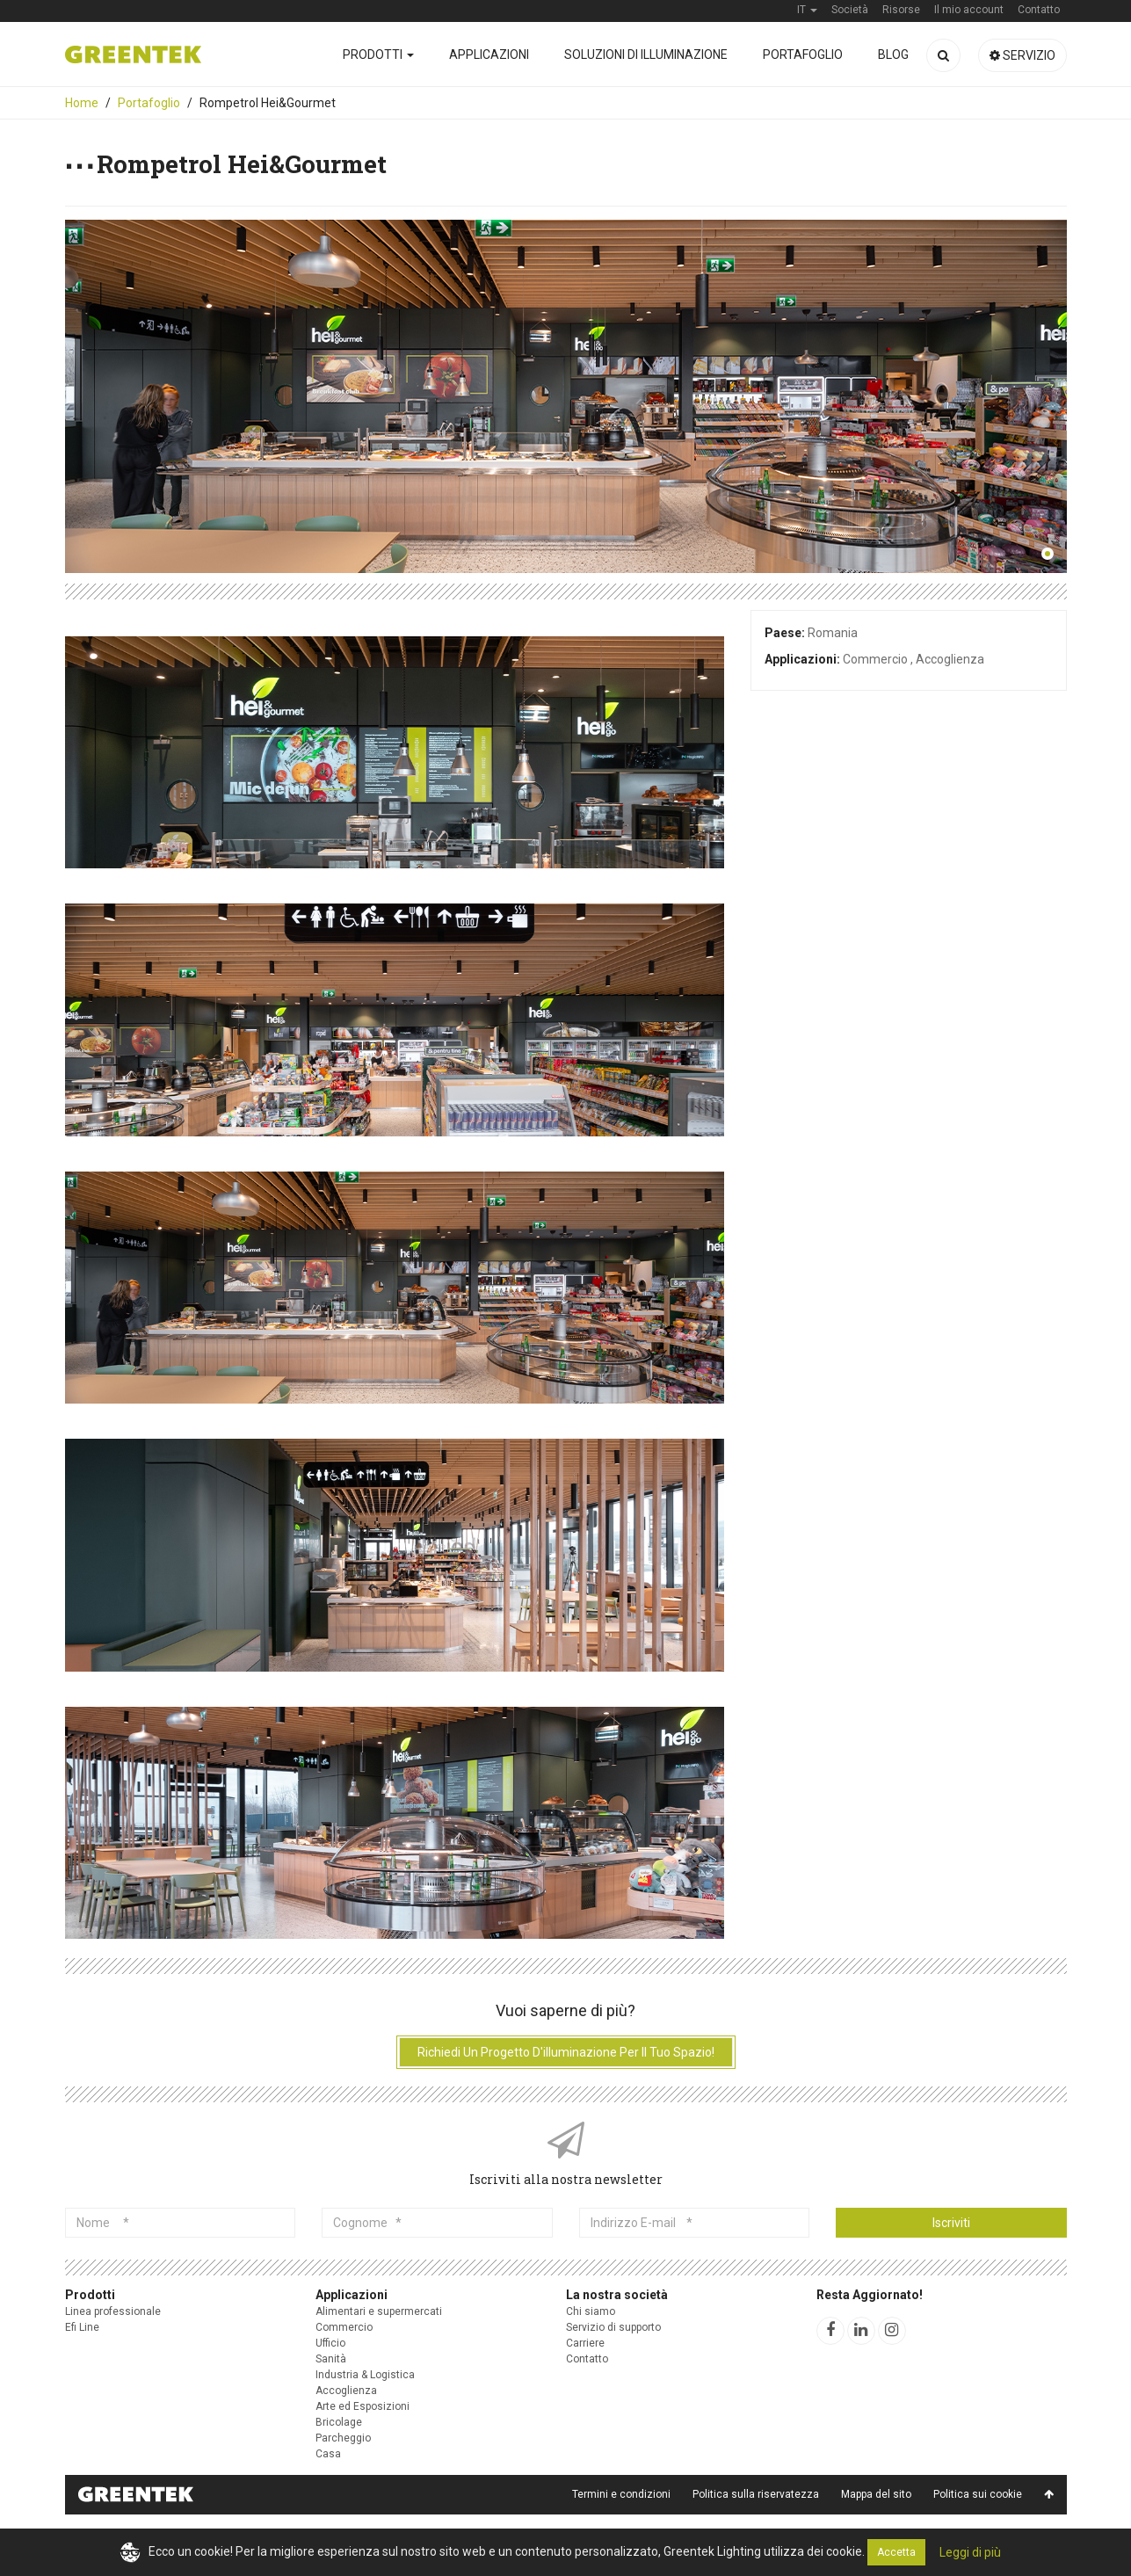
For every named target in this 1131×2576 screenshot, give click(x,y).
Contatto (587, 2359)
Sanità (330, 2359)
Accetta (896, 2552)
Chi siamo (590, 2311)
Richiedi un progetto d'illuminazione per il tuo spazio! (565, 2052)
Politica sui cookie (977, 2494)
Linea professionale (113, 2311)
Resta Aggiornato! (869, 2295)
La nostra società (617, 2295)
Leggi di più (970, 2552)
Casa (328, 2454)
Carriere (585, 2343)
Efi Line (82, 2327)
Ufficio (330, 2343)
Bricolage (338, 2422)
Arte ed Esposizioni (362, 2406)
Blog (893, 54)
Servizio (1022, 55)
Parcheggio (343, 2438)
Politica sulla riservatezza (755, 2494)
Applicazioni (489, 54)
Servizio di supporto (613, 2327)
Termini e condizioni (621, 2494)
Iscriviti (951, 2223)
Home (81, 103)
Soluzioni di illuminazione (646, 54)
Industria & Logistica (365, 2375)
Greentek (133, 54)
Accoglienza (346, 2390)
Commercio (344, 2327)
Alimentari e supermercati (378, 2311)
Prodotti (378, 54)
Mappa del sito (876, 2494)
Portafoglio (803, 54)
